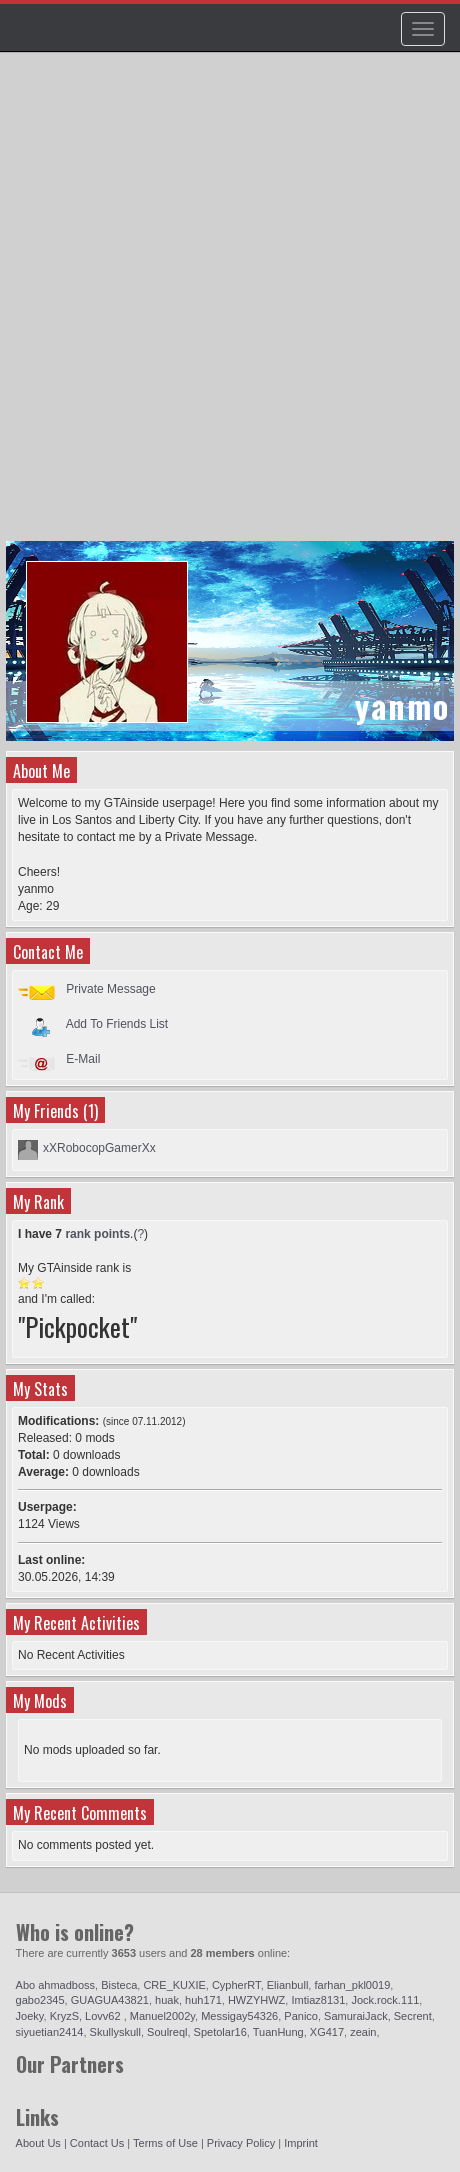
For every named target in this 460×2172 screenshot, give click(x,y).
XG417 (327, 2032)
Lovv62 (104, 2016)
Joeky (30, 2016)
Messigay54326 (239, 2016)
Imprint (301, 2143)
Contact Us (97, 2143)
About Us (38, 2143)
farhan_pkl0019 (352, 1985)
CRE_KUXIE (174, 1985)
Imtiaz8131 (318, 2000)
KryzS (64, 2016)
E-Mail (83, 1059)
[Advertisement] (230, 306)
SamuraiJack (356, 2016)
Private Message (110, 989)
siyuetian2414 (50, 2032)
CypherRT (236, 1985)
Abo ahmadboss (56, 1985)
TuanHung (278, 2032)
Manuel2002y (162, 2016)
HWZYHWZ (256, 2000)
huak (167, 2000)
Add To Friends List (117, 1024)
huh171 (203, 2000)
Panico (301, 2016)
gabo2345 (40, 2000)
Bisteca (119, 1985)
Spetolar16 (220, 2032)
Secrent (413, 2016)
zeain (363, 2032)
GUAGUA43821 (110, 2000)
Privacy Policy (241, 2143)
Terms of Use (165, 2143)
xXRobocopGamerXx (99, 1148)
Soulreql (167, 2032)
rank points (97, 1234)
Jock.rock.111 (385, 2000)
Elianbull (288, 1985)
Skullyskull (115, 2032)
